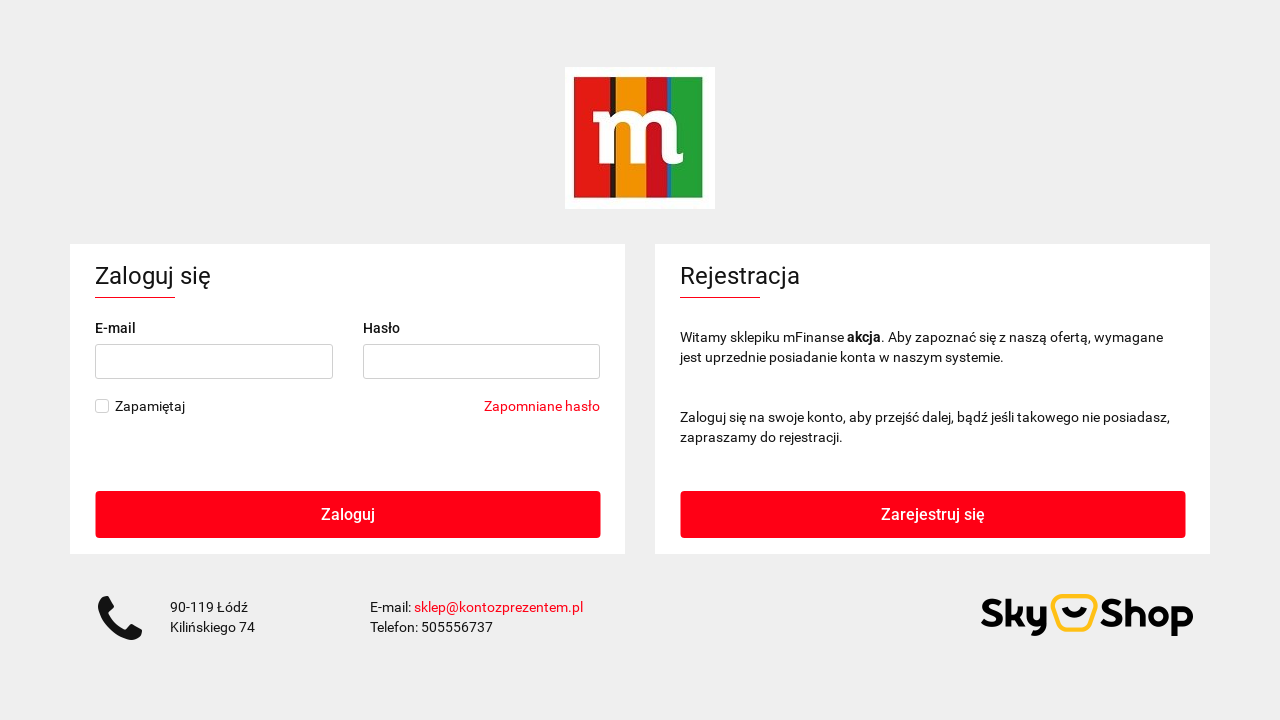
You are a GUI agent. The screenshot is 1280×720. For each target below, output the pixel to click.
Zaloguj (348, 514)
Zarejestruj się (933, 514)
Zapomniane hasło (542, 406)
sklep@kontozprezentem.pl (498, 607)
